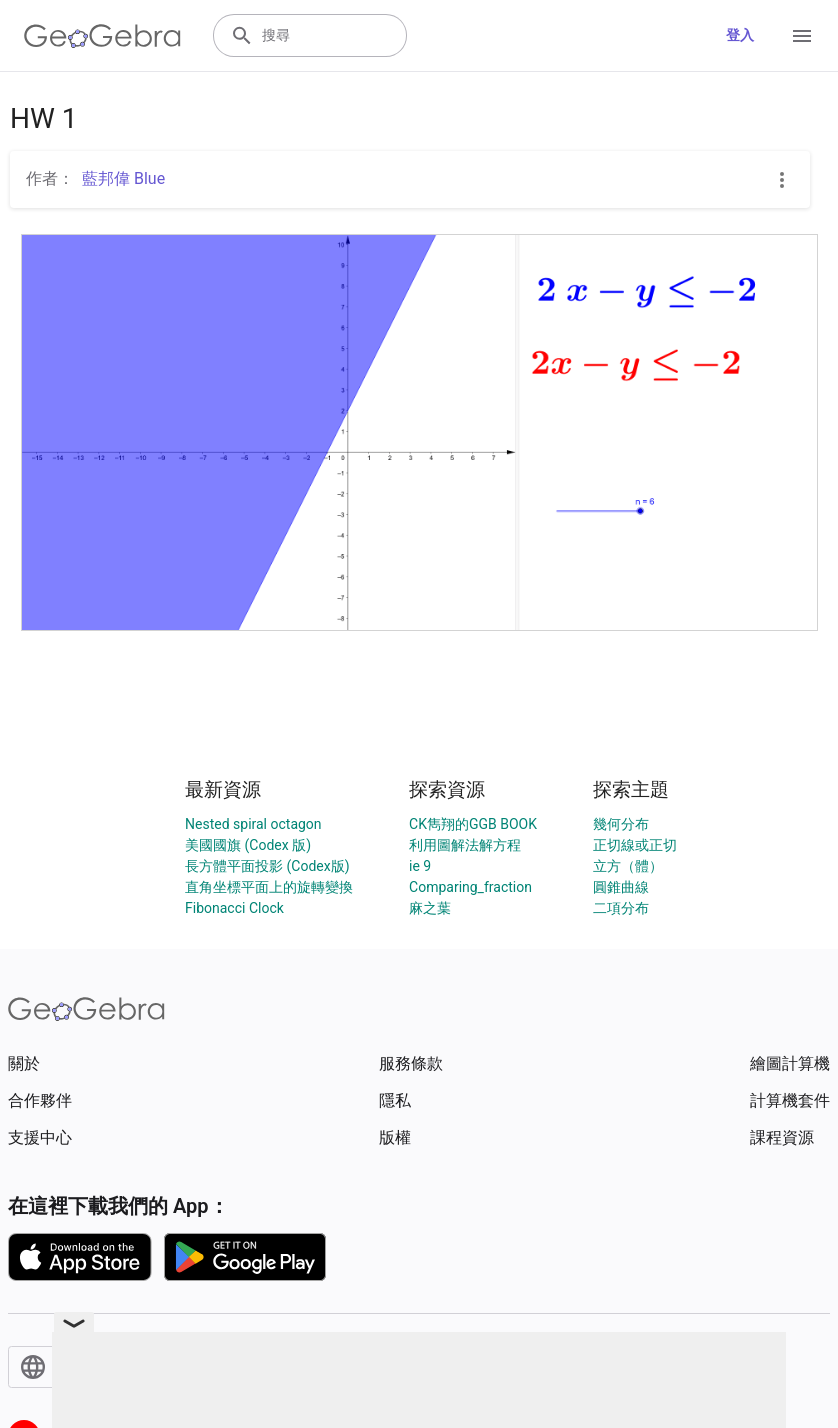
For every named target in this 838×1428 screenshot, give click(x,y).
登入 (740, 35)
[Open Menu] (802, 36)
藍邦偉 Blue (123, 178)
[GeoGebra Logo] (102, 36)
